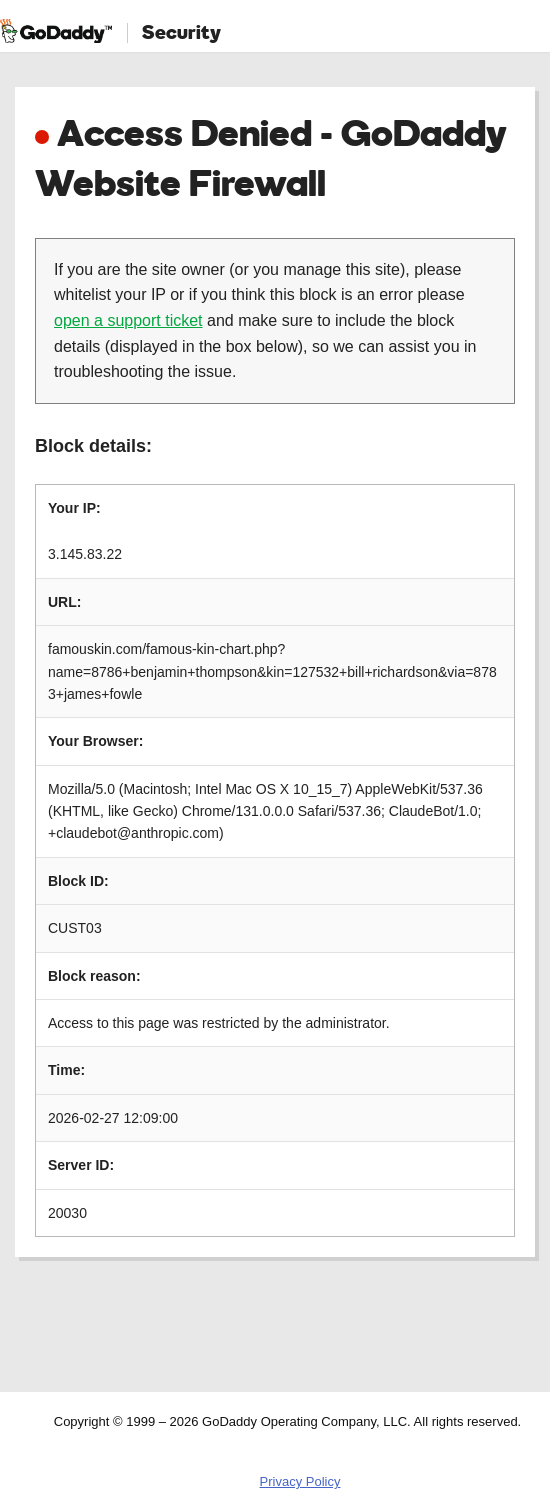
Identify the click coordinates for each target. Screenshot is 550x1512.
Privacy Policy (300, 1481)
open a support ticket (128, 320)
